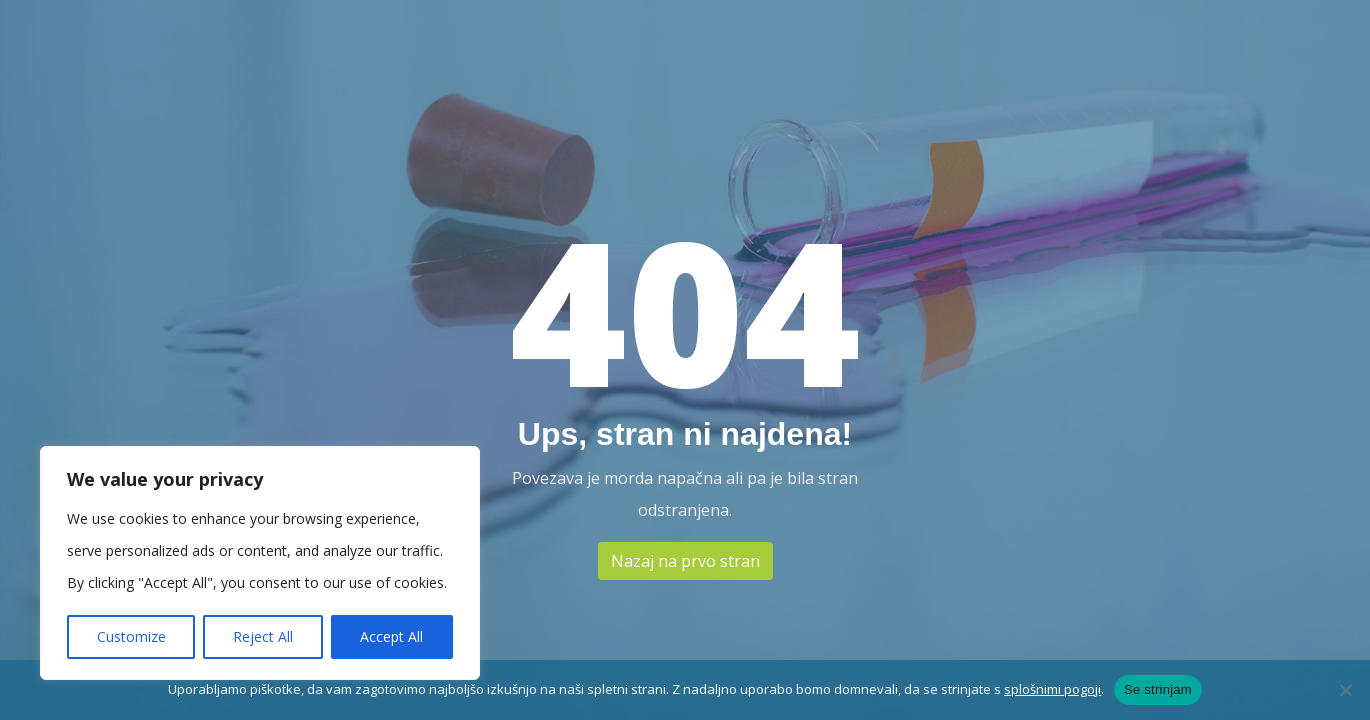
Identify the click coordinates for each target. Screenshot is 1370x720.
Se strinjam (1158, 689)
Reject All (263, 636)
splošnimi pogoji (1052, 689)
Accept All (391, 636)
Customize (131, 636)
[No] (1345, 690)
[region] (260, 563)
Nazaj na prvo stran (685, 561)
